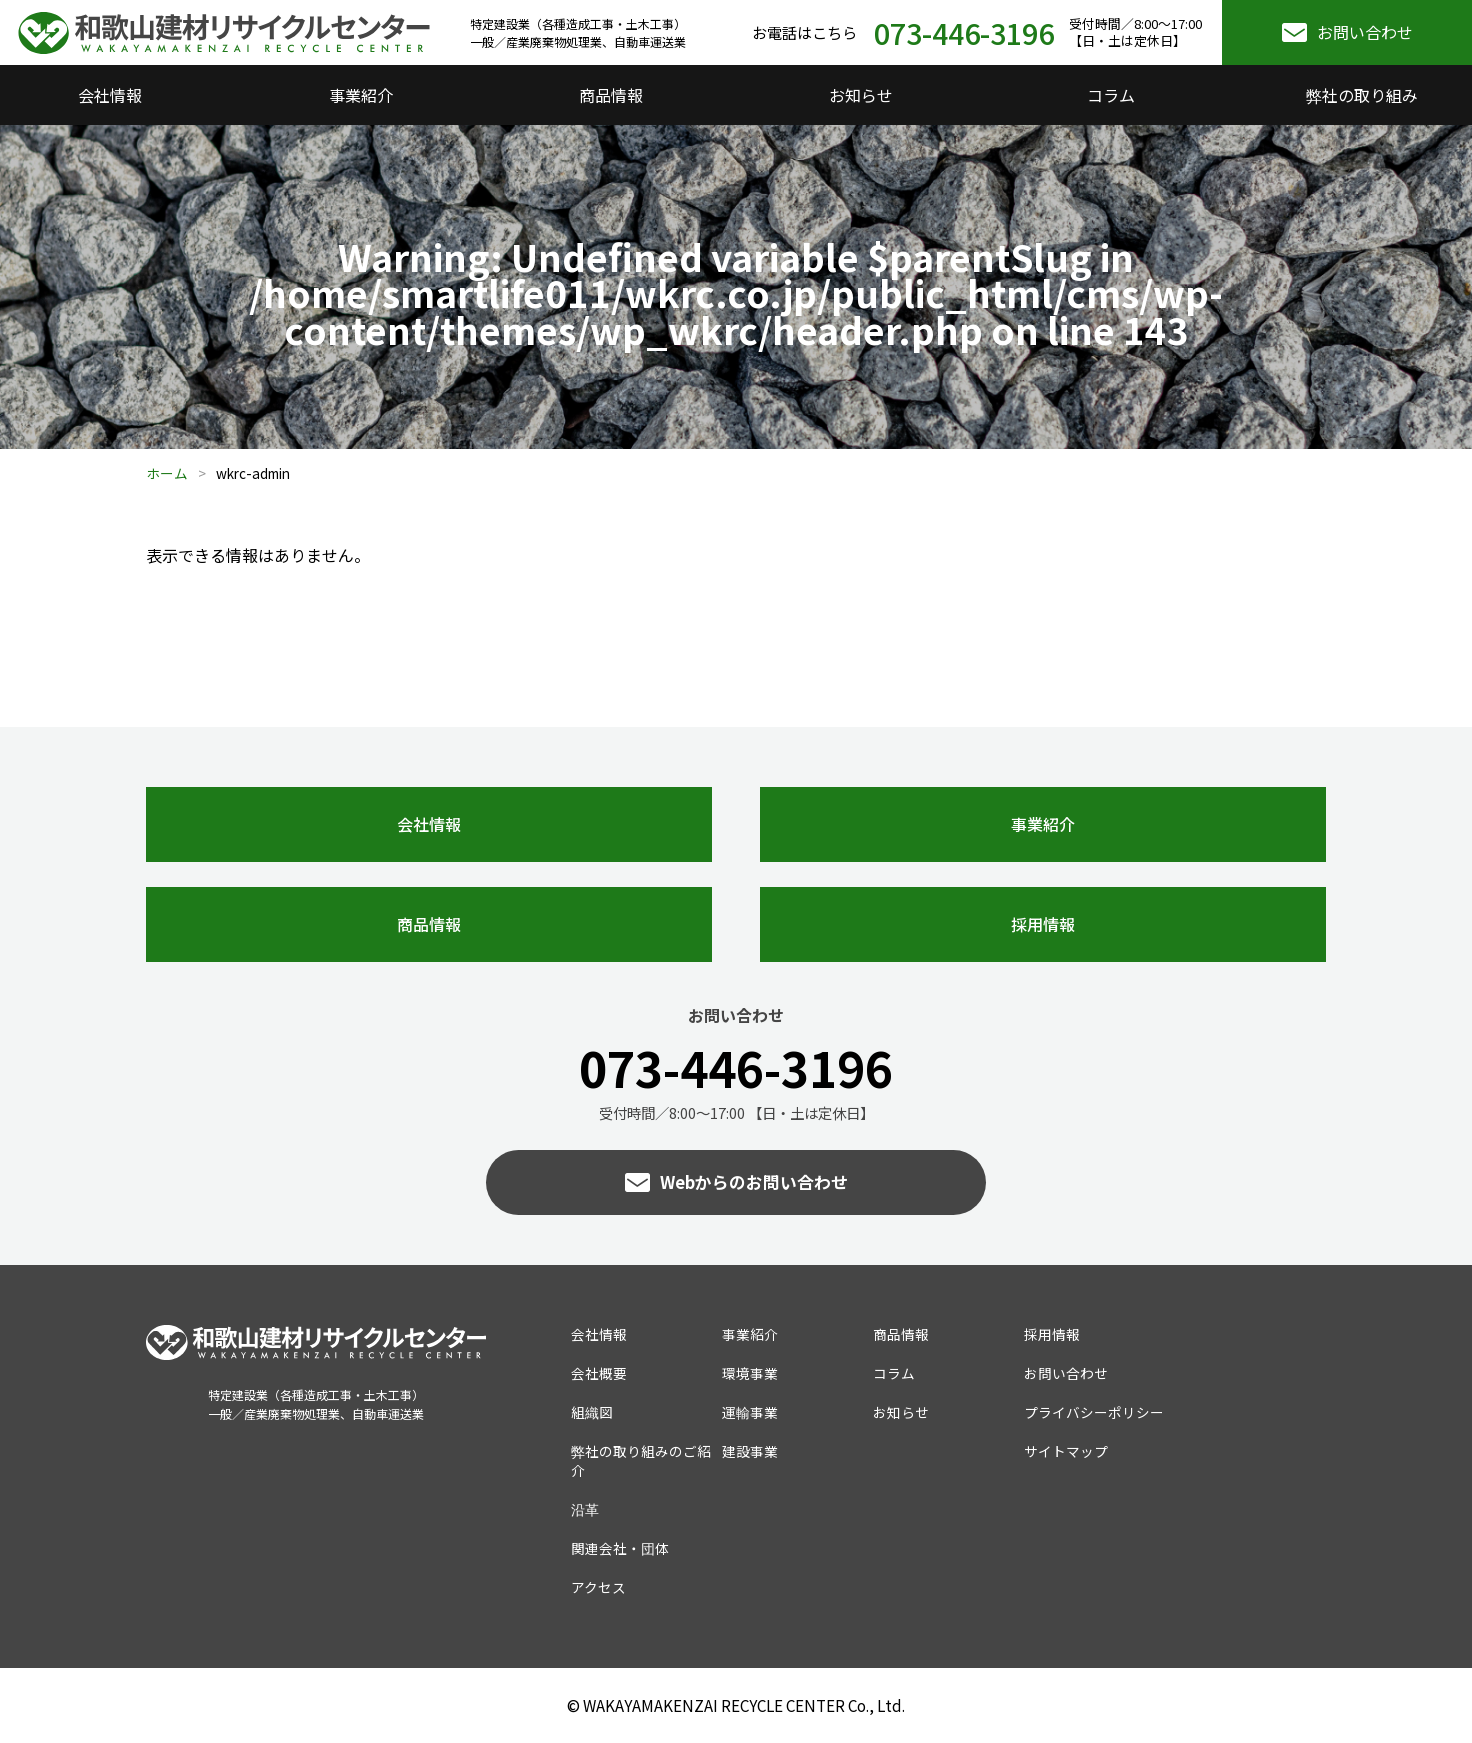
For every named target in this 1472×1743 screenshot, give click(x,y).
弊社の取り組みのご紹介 (641, 1460)
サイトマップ (1066, 1451)
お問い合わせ (1365, 32)
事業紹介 (361, 95)
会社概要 (599, 1373)
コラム (1111, 95)
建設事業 (750, 1451)
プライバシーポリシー (1094, 1412)
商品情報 (611, 95)
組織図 (592, 1412)
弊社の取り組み (1362, 95)
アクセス (598, 1587)
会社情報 (110, 95)
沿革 (585, 1509)
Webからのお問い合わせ (754, 1182)
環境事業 (750, 1373)
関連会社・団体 (620, 1548)
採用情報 (1043, 924)
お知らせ (861, 95)
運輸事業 (750, 1412)
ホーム (167, 473)
